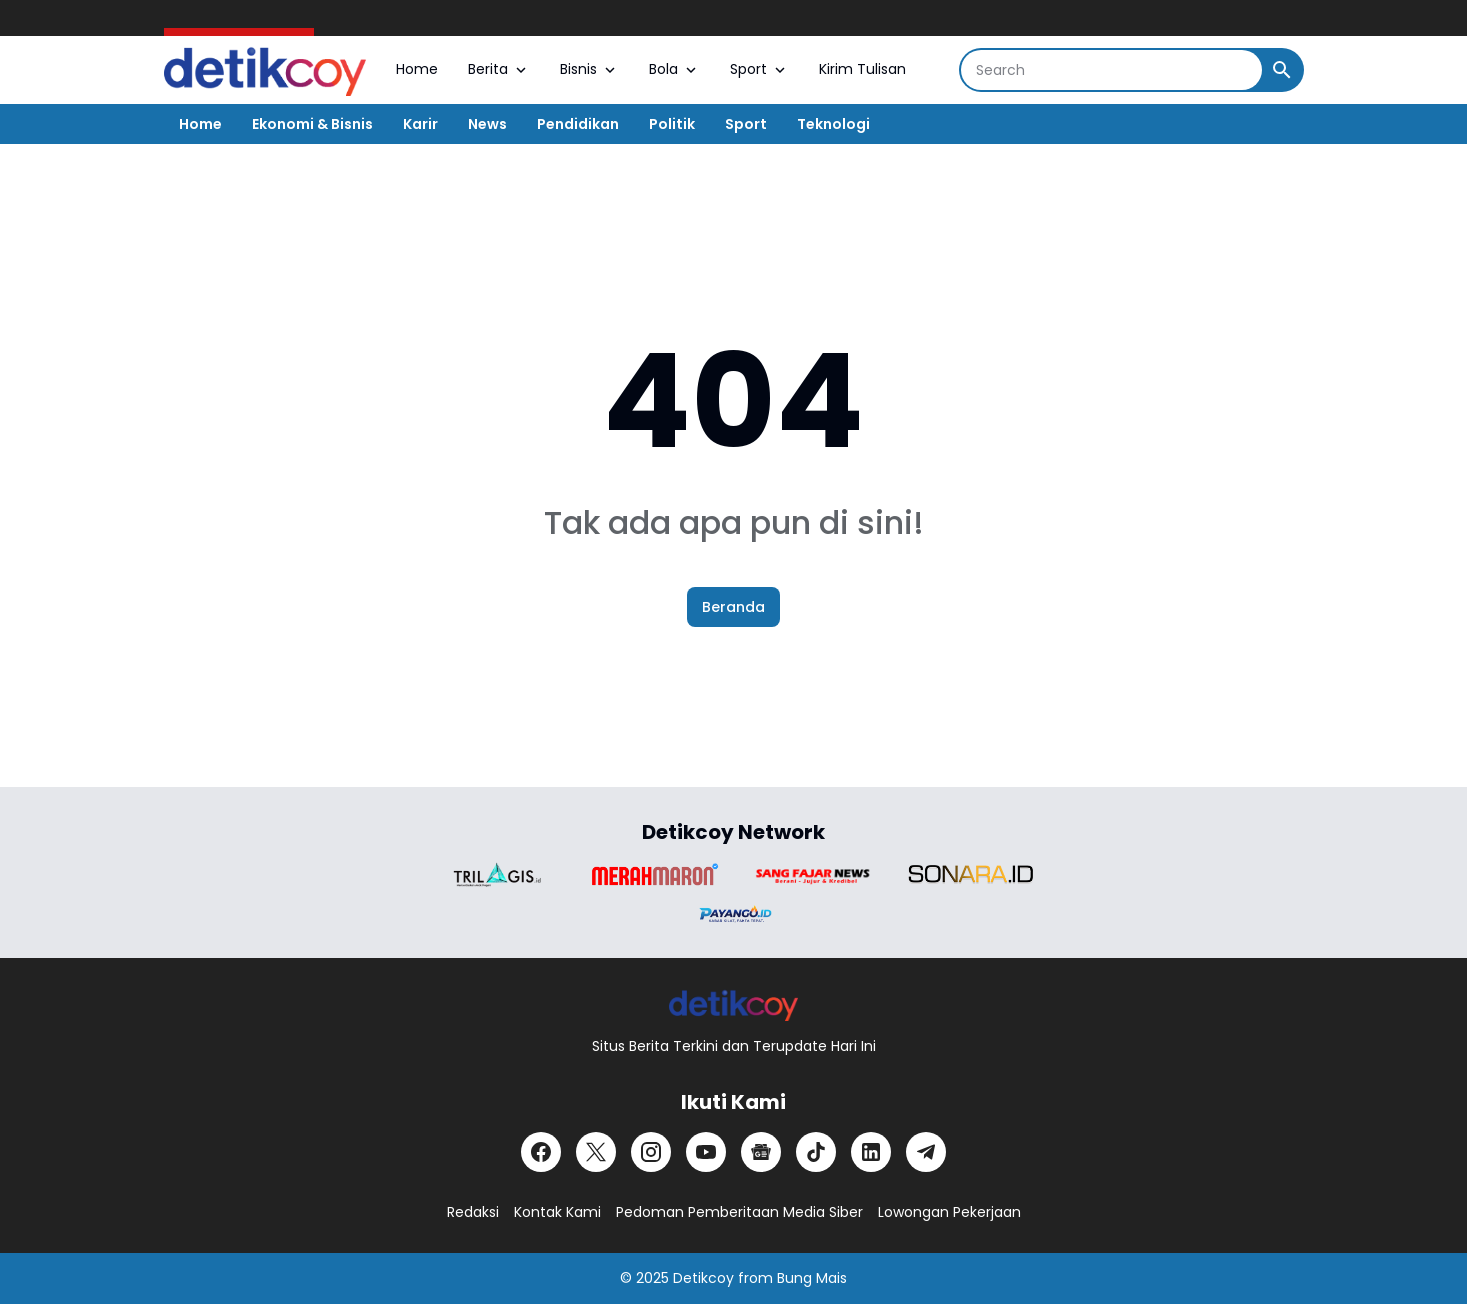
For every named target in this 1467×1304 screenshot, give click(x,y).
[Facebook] (541, 1152)
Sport (759, 69)
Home (417, 69)
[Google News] (761, 1152)
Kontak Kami (557, 1212)
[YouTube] (706, 1152)
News (487, 124)
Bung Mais (812, 1278)
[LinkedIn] (871, 1152)
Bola (674, 69)
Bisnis (589, 69)
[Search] (1111, 70)
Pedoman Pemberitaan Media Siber (739, 1212)
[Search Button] (1282, 70)
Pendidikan (578, 124)
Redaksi (473, 1212)
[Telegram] (926, 1152)
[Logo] (733, 1004)
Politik (672, 124)
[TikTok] (816, 1152)
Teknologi (833, 124)
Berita (499, 69)
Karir (420, 124)
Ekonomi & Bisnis (312, 124)
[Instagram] (651, 1152)
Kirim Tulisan (862, 69)
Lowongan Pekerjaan (949, 1212)
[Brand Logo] (497, 874)
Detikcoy (703, 1278)
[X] (596, 1152)
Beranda (733, 607)
